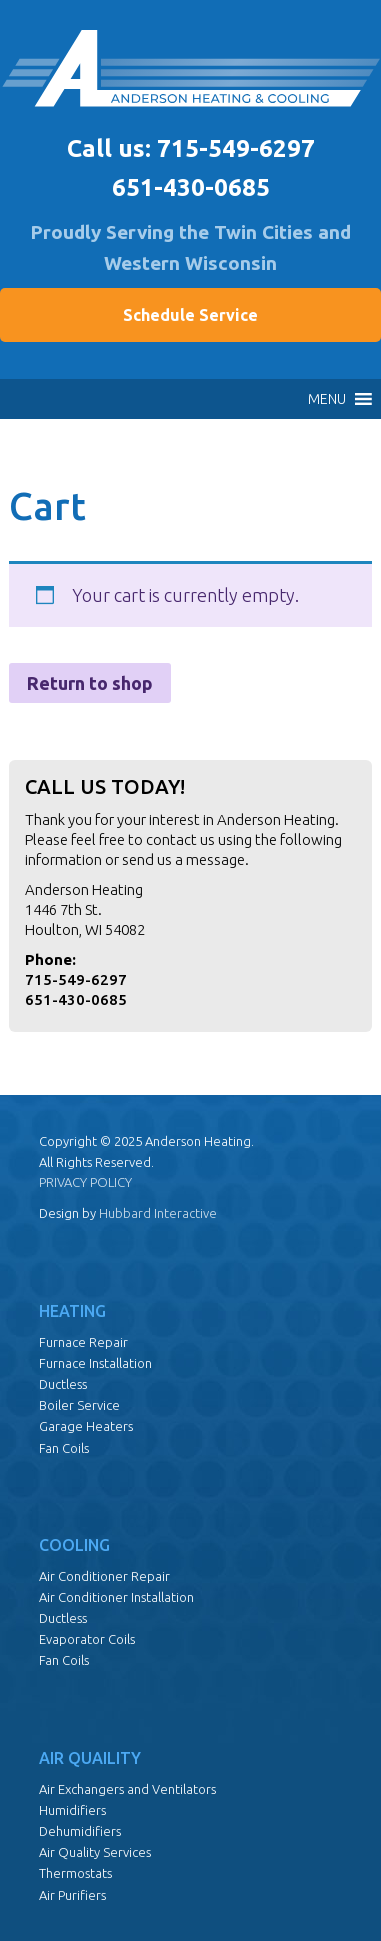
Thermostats (75, 1873)
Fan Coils (64, 1448)
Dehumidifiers (80, 1831)
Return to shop (90, 683)
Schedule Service (190, 315)
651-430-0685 (191, 187)
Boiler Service (79, 1405)
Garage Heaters (86, 1426)
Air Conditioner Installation (116, 1597)
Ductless (63, 1384)
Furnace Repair (83, 1342)
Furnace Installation (95, 1363)
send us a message (183, 859)
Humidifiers (72, 1810)
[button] (327, 399)
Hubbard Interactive (158, 1213)
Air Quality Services (95, 1852)
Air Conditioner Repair (104, 1576)
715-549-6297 (236, 148)
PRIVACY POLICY (85, 1182)
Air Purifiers (72, 1895)
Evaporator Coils (87, 1639)
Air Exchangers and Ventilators (127, 1789)
